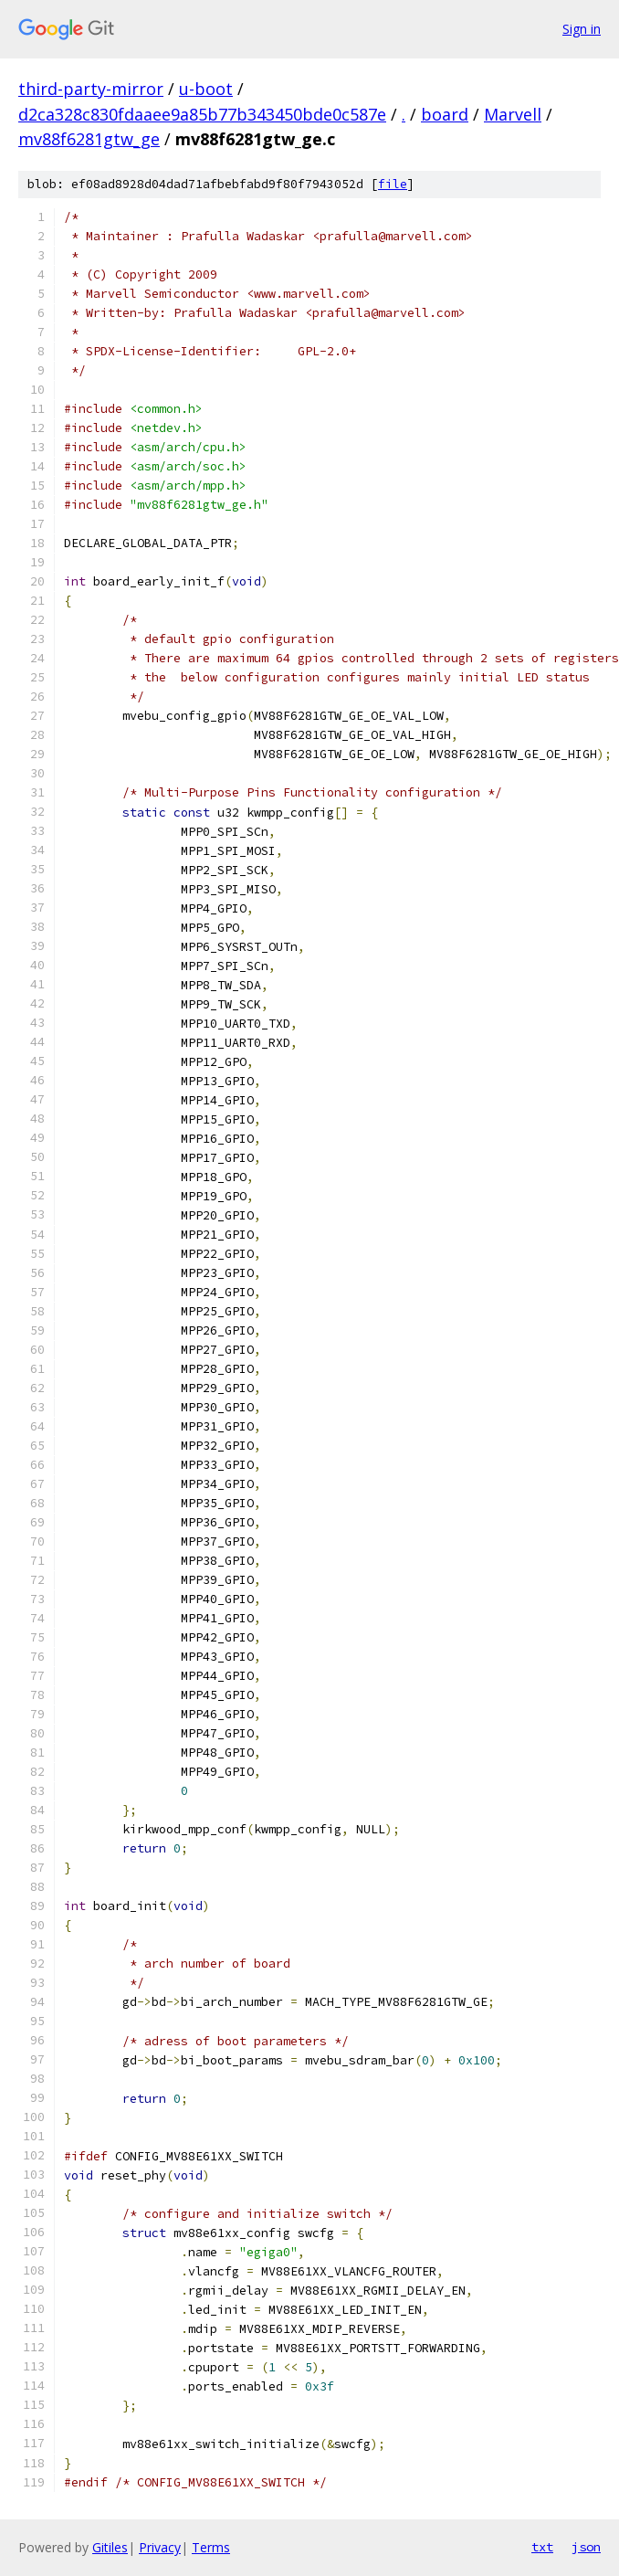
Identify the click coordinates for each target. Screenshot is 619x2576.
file (392, 184)
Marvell (512, 114)
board (444, 114)
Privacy (160, 2547)
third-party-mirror (90, 89)
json (586, 2547)
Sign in (581, 28)
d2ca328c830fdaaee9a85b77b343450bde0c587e (202, 114)
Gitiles (110, 2547)
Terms (211, 2547)
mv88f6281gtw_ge (89, 139)
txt (542, 2547)
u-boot (206, 89)
